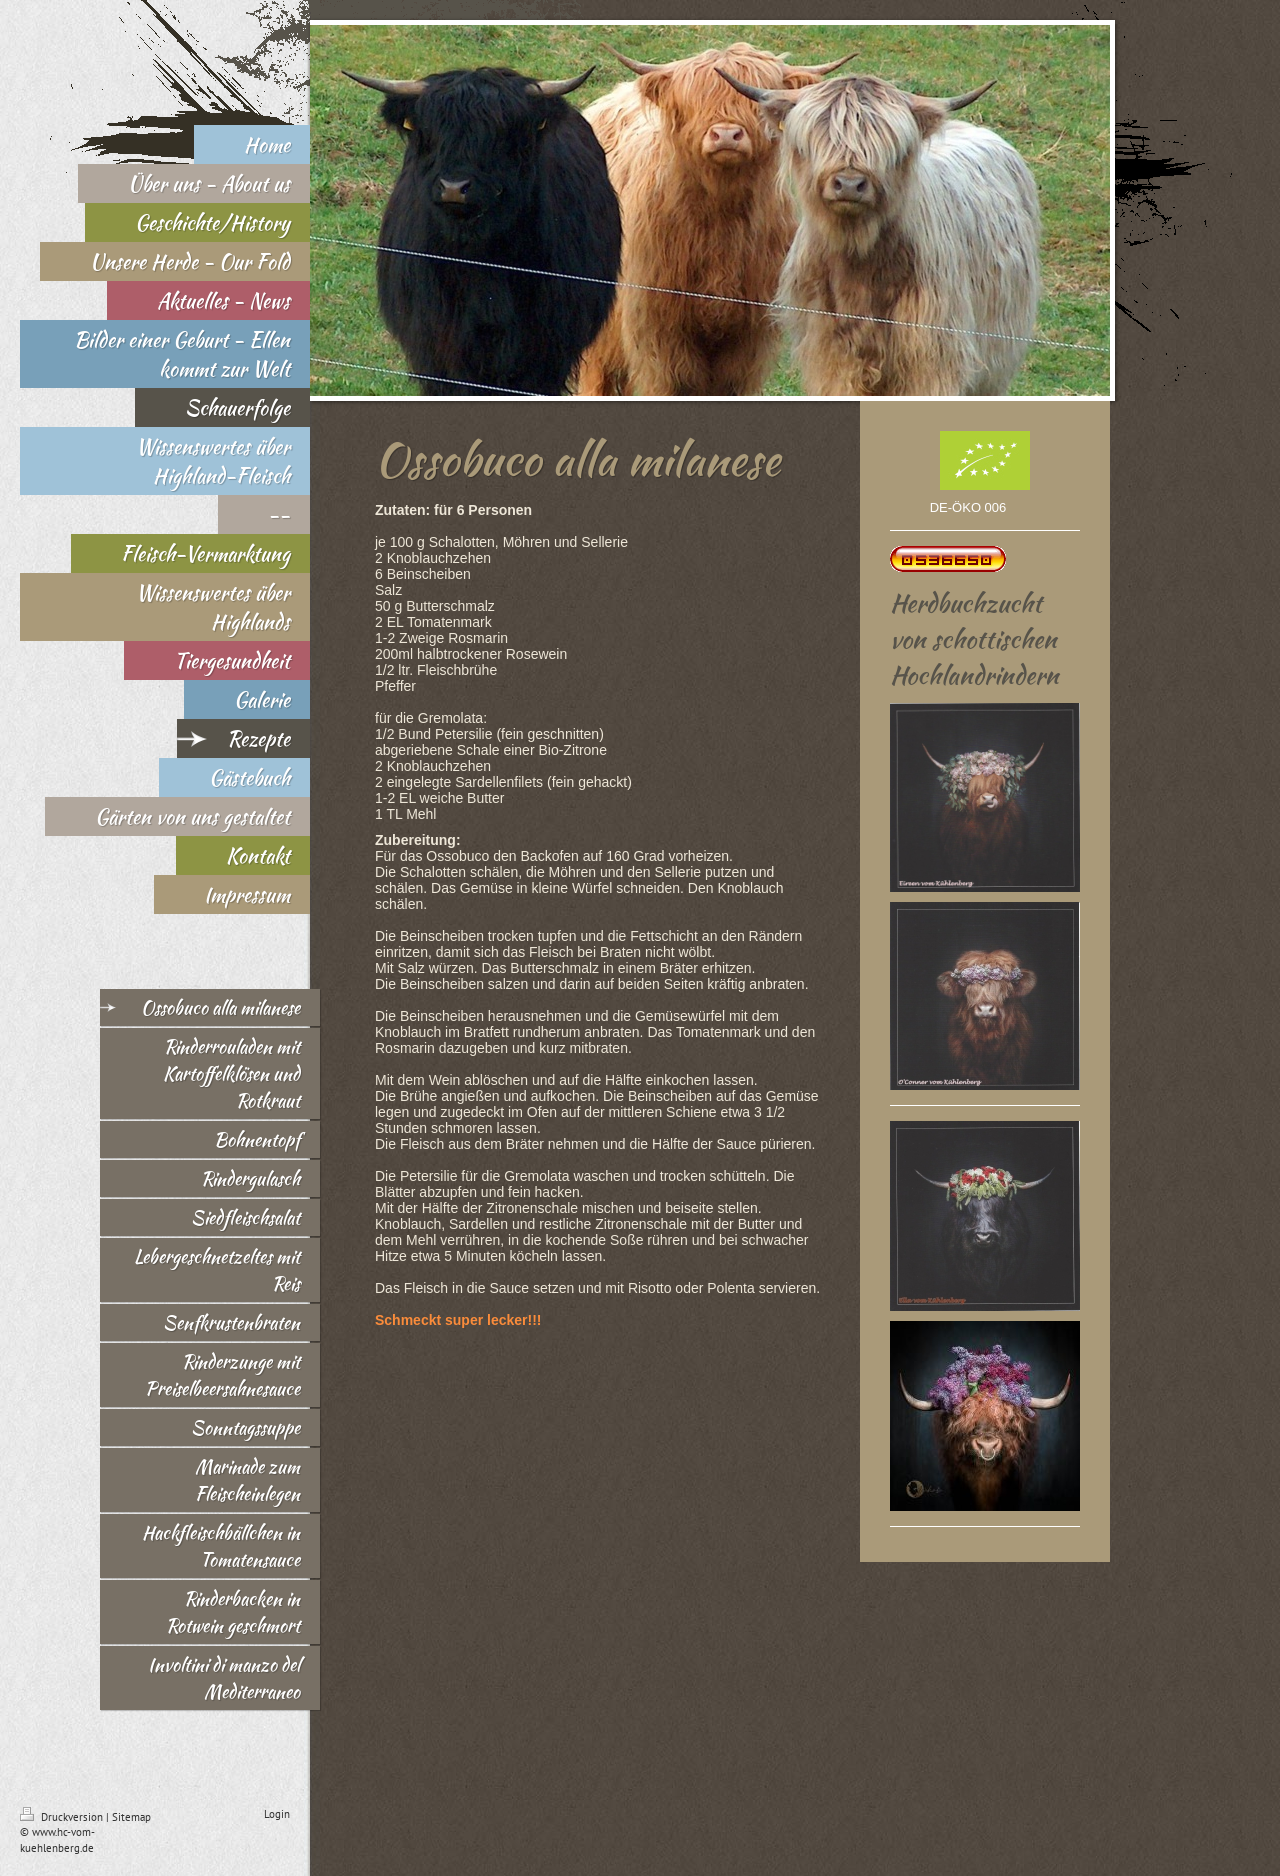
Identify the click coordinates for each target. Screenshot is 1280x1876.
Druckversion (63, 1817)
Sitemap (131, 1817)
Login (277, 1814)
